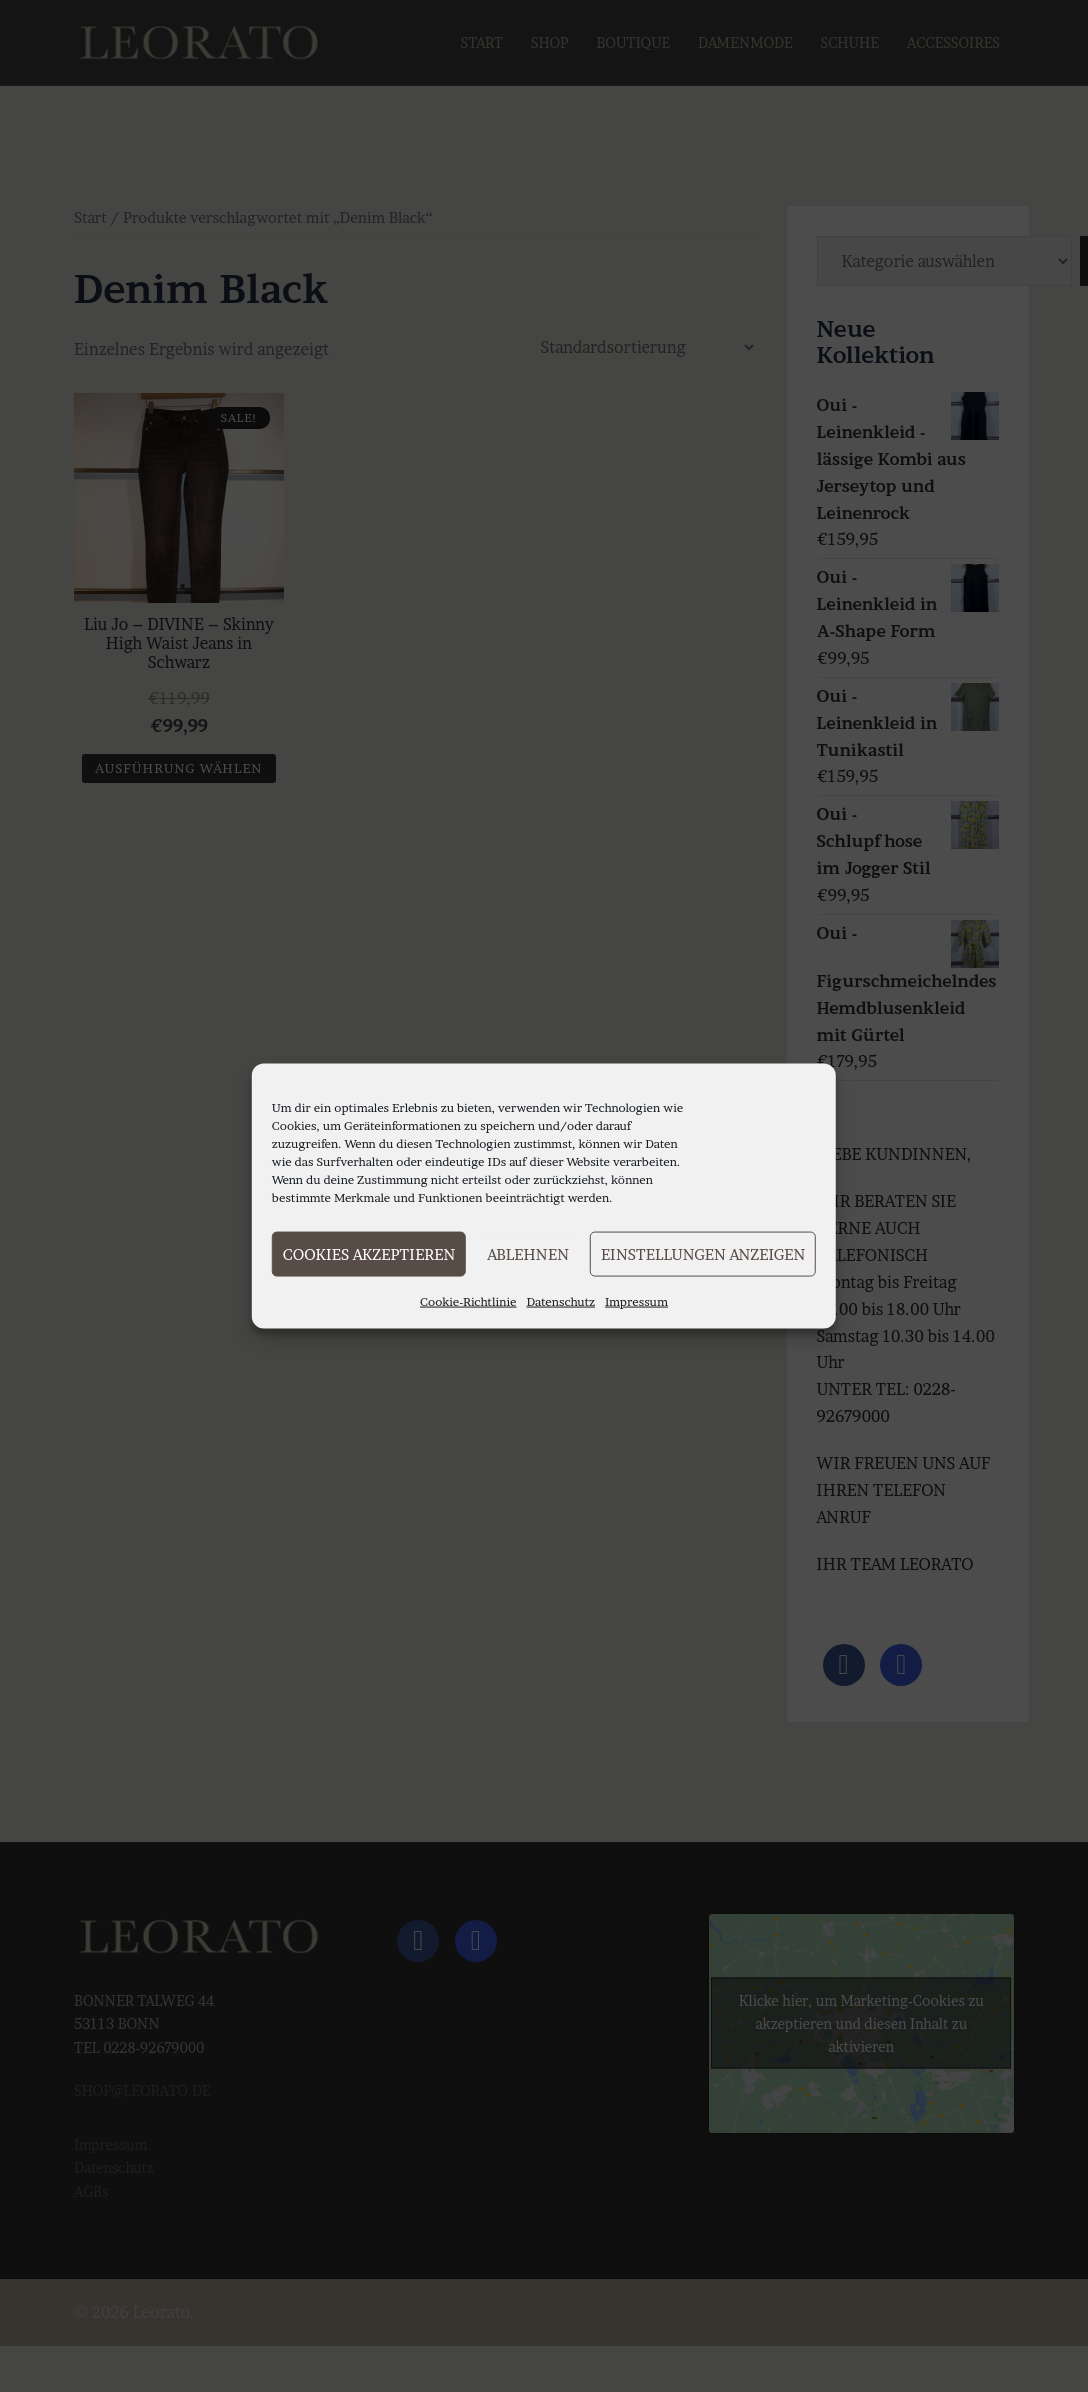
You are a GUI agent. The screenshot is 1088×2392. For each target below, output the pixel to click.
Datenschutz (561, 1301)
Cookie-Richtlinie (468, 1301)
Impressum (636, 1301)
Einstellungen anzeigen (703, 1253)
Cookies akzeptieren (369, 1253)
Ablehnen (528, 1253)
